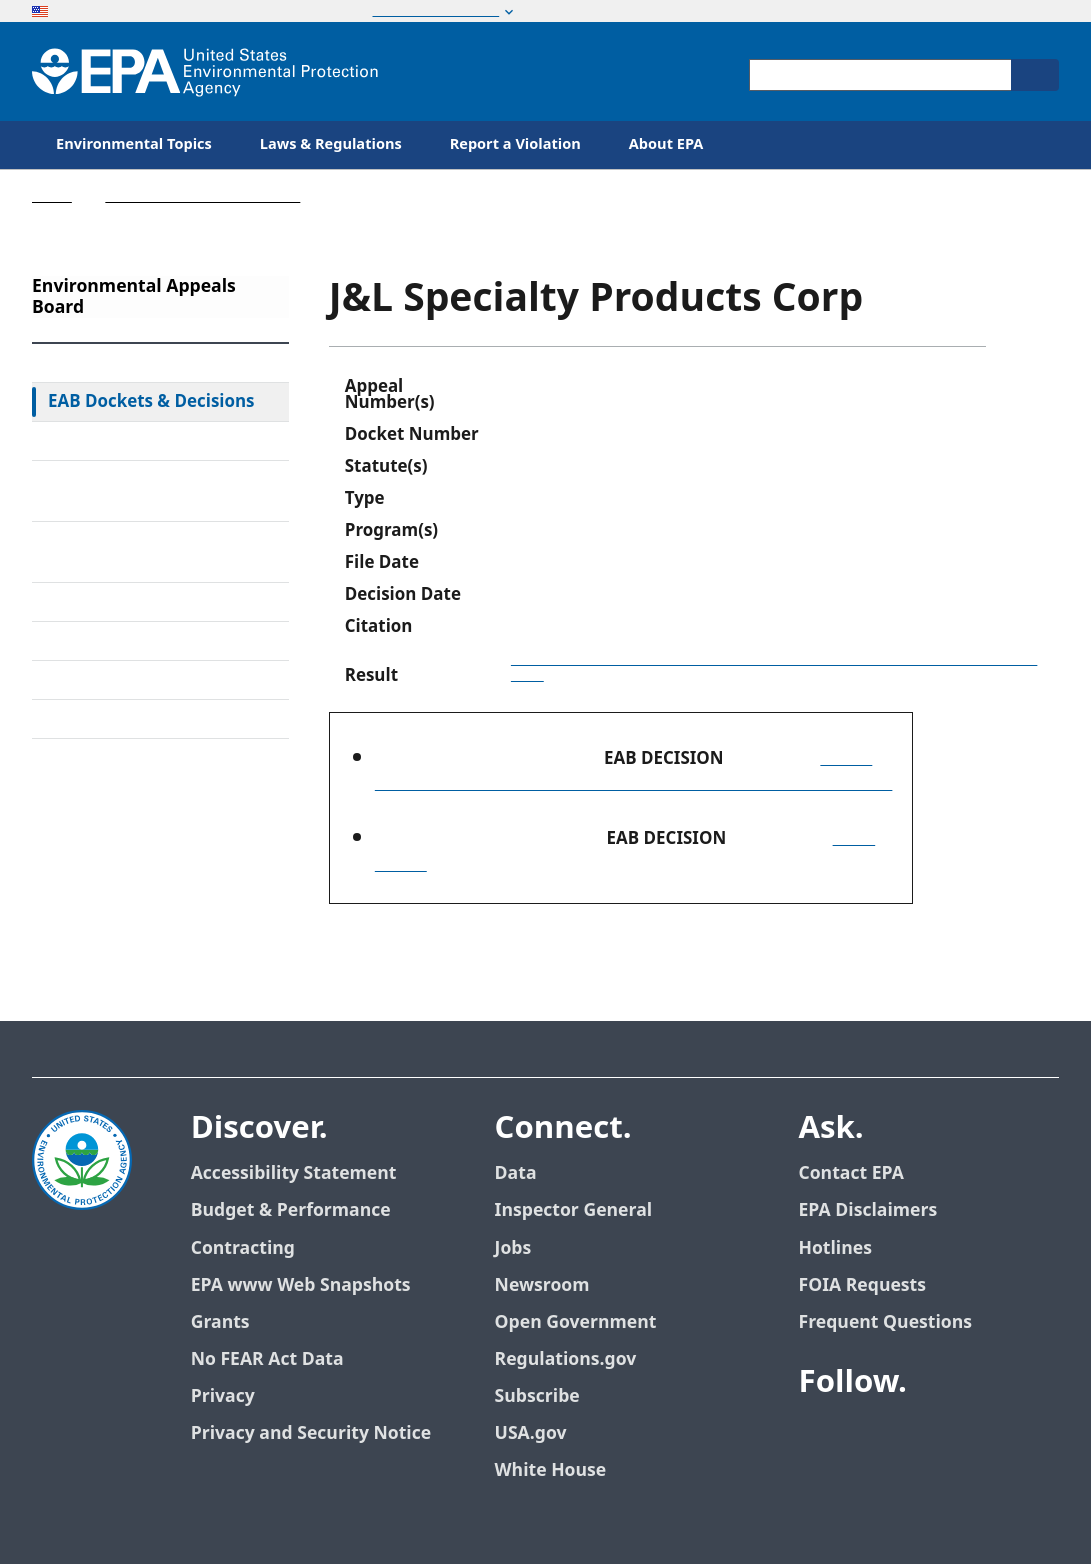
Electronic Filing (110, 602)
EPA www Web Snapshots (301, 1285)
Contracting (243, 1248)
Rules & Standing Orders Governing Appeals (145, 491)
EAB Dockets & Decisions (151, 402)
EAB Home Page (112, 363)
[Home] (205, 71)
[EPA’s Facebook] (819, 1437)
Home (52, 196)
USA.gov (531, 1433)
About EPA (666, 144)
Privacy (223, 1396)
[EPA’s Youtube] (915, 1437)
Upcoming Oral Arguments (154, 641)
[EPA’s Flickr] (963, 1437)
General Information (129, 719)
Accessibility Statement (294, 1173)
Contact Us (82, 783)
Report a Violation (515, 144)
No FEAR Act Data (267, 1359)
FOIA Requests (862, 1285)
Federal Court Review (131, 441)
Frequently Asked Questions (159, 680)
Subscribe (537, 1396)
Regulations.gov (566, 1359)
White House (551, 1470)
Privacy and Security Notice (311, 1433)
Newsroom (542, 1285)
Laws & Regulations (331, 144)
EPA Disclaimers (868, 1210)
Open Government (576, 1322)
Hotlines (835, 1248)
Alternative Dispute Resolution (124, 552)
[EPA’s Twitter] (867, 1437)
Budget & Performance (291, 1210)
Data (516, 1173)
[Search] (1035, 75)
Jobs (513, 1248)
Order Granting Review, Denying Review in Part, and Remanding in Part (774, 667)
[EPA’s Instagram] (1011, 1437)
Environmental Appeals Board (202, 196)
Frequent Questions (885, 1322)
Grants (220, 1322)
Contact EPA (851, 1173)
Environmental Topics (134, 144)
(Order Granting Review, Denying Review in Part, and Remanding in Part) (634, 771)
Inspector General (574, 1210)
